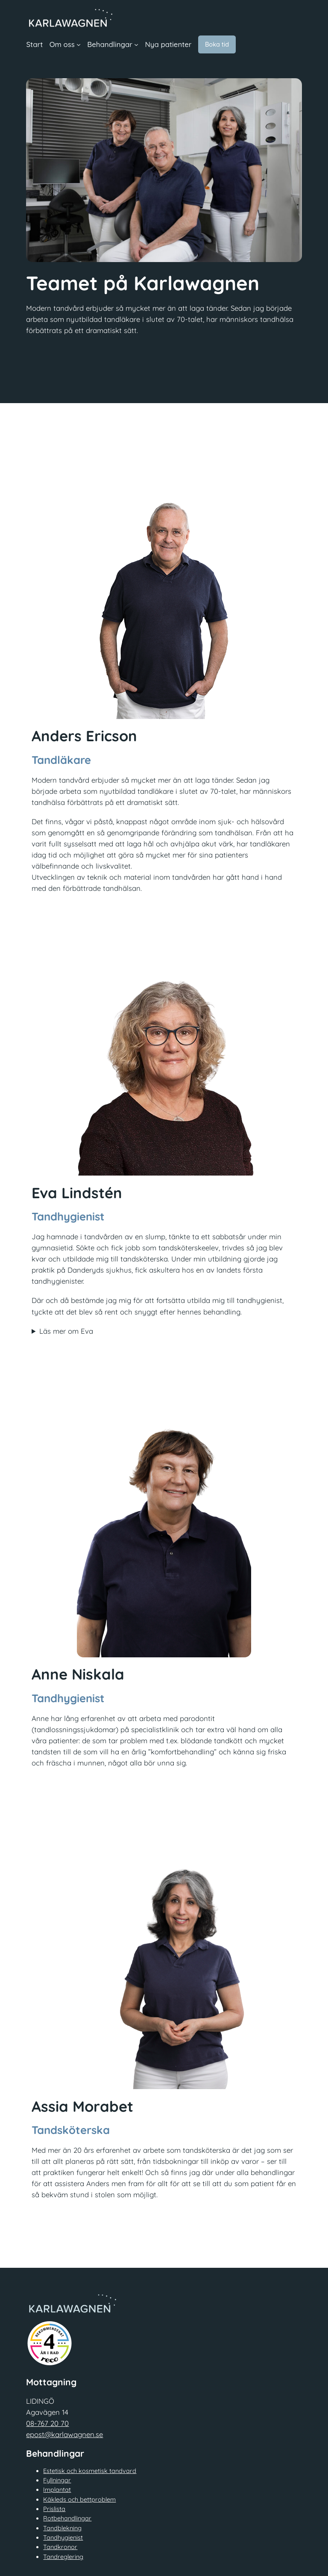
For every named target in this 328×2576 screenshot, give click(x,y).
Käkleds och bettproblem (79, 2499)
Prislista (54, 2509)
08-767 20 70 (47, 2423)
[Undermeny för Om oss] (78, 44)
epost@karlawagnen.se (64, 2434)
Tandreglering (63, 2557)
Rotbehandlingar (67, 2518)
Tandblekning (62, 2528)
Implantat (57, 2489)
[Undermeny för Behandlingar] (136, 44)
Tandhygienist (63, 2537)
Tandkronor (60, 2547)
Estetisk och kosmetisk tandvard (89, 2471)
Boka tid (217, 44)
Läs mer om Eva (66, 1330)
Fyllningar (57, 2480)
